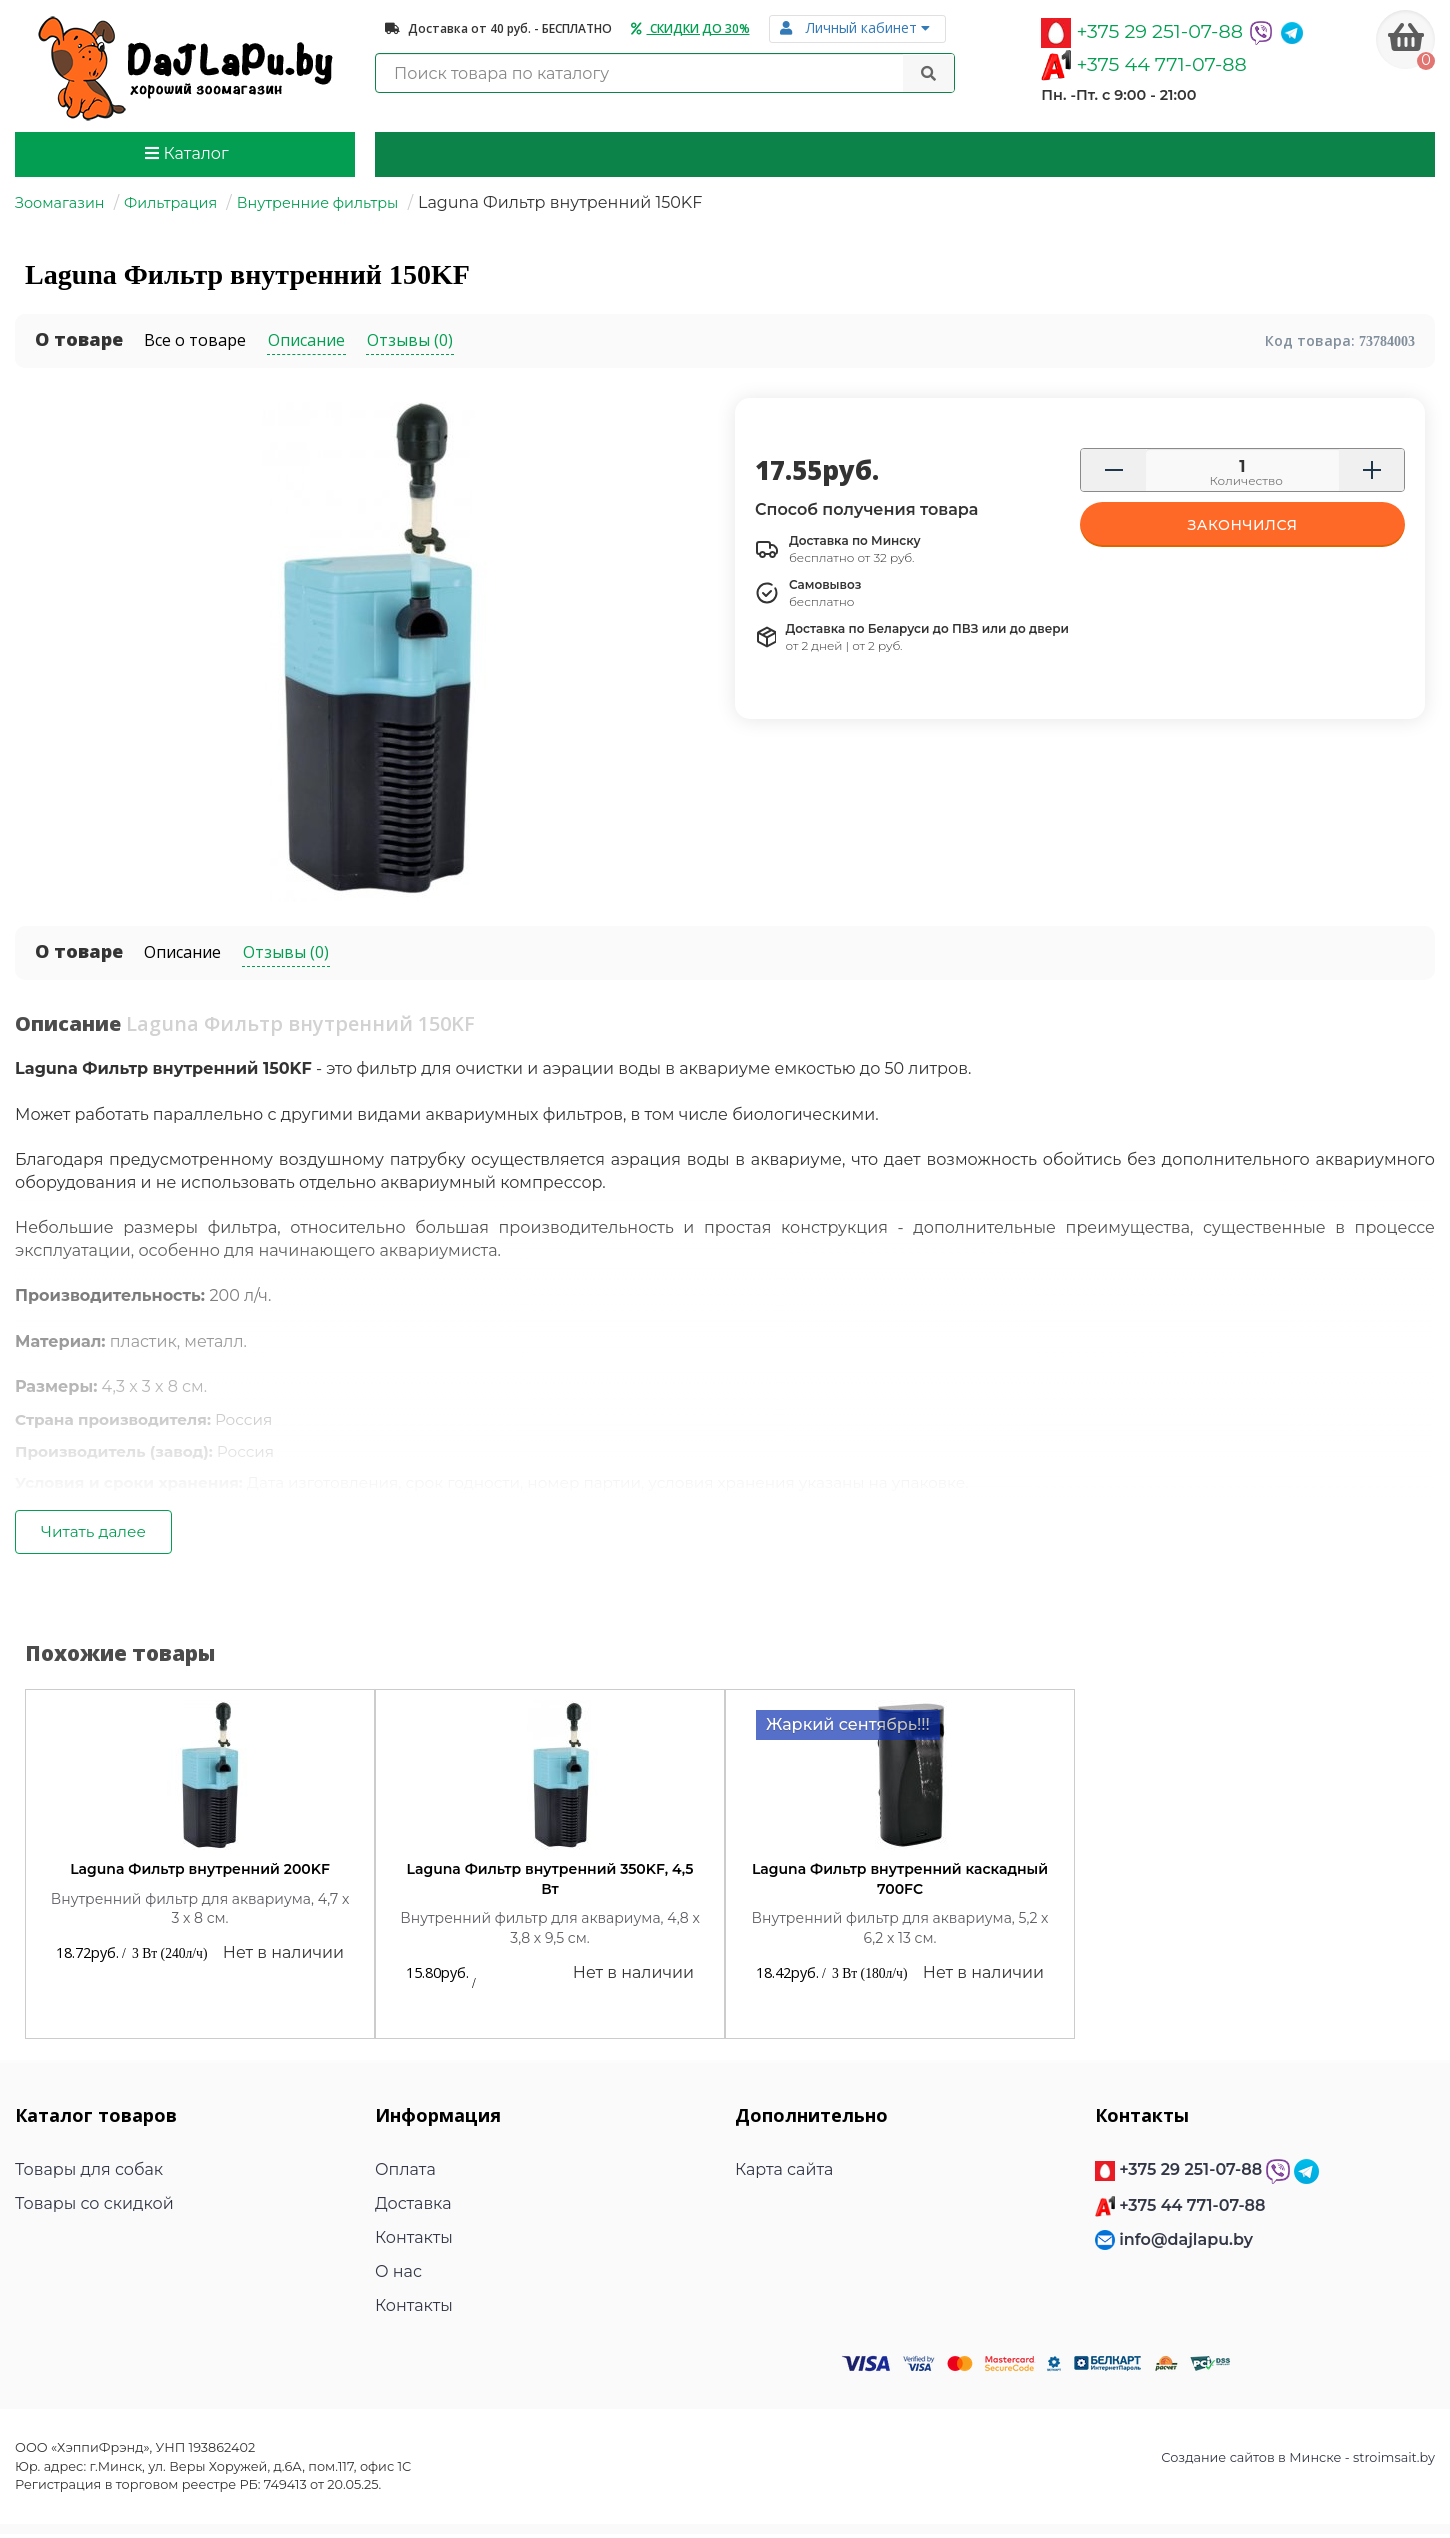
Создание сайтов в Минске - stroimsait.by (1298, 2462)
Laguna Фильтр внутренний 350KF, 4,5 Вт (550, 1883)
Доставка (413, 2208)
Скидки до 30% (690, 28)
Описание (182, 952)
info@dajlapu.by (1186, 2243)
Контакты (414, 2242)
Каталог (186, 153)
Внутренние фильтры (318, 203)
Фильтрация (170, 203)
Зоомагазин (60, 203)
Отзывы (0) (286, 952)
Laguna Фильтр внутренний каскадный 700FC (900, 1883)
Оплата (405, 2174)
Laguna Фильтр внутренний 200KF (200, 1873)
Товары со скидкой (94, 2208)
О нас (398, 2276)
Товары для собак (89, 2174)
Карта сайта (784, 2174)
